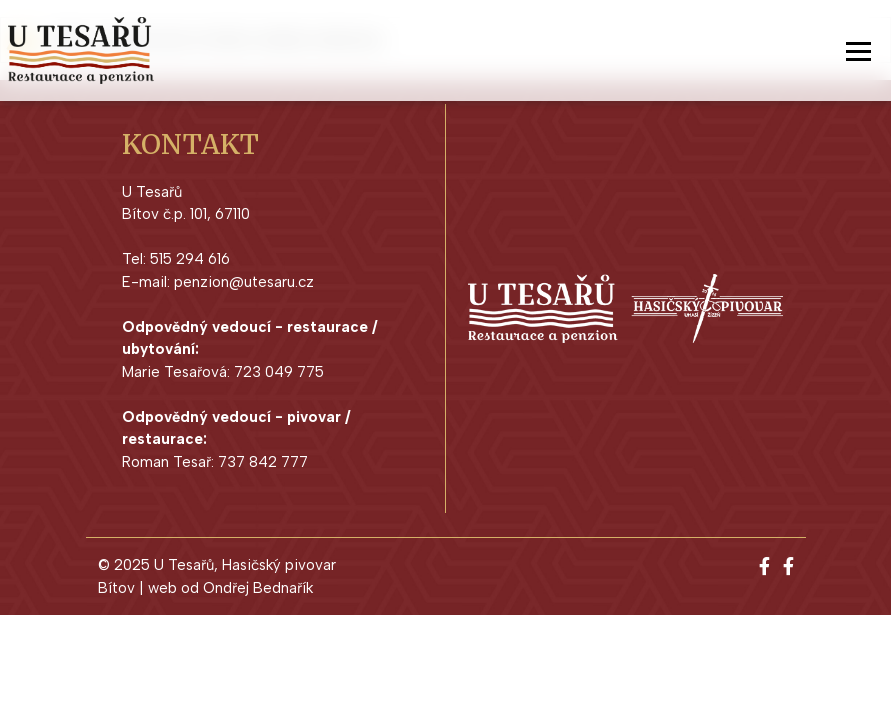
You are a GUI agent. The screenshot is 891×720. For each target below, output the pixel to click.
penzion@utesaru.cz (244, 282)
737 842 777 (263, 462)
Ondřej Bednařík (258, 588)
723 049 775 (279, 372)
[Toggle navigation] (858, 51)
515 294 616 (190, 259)
